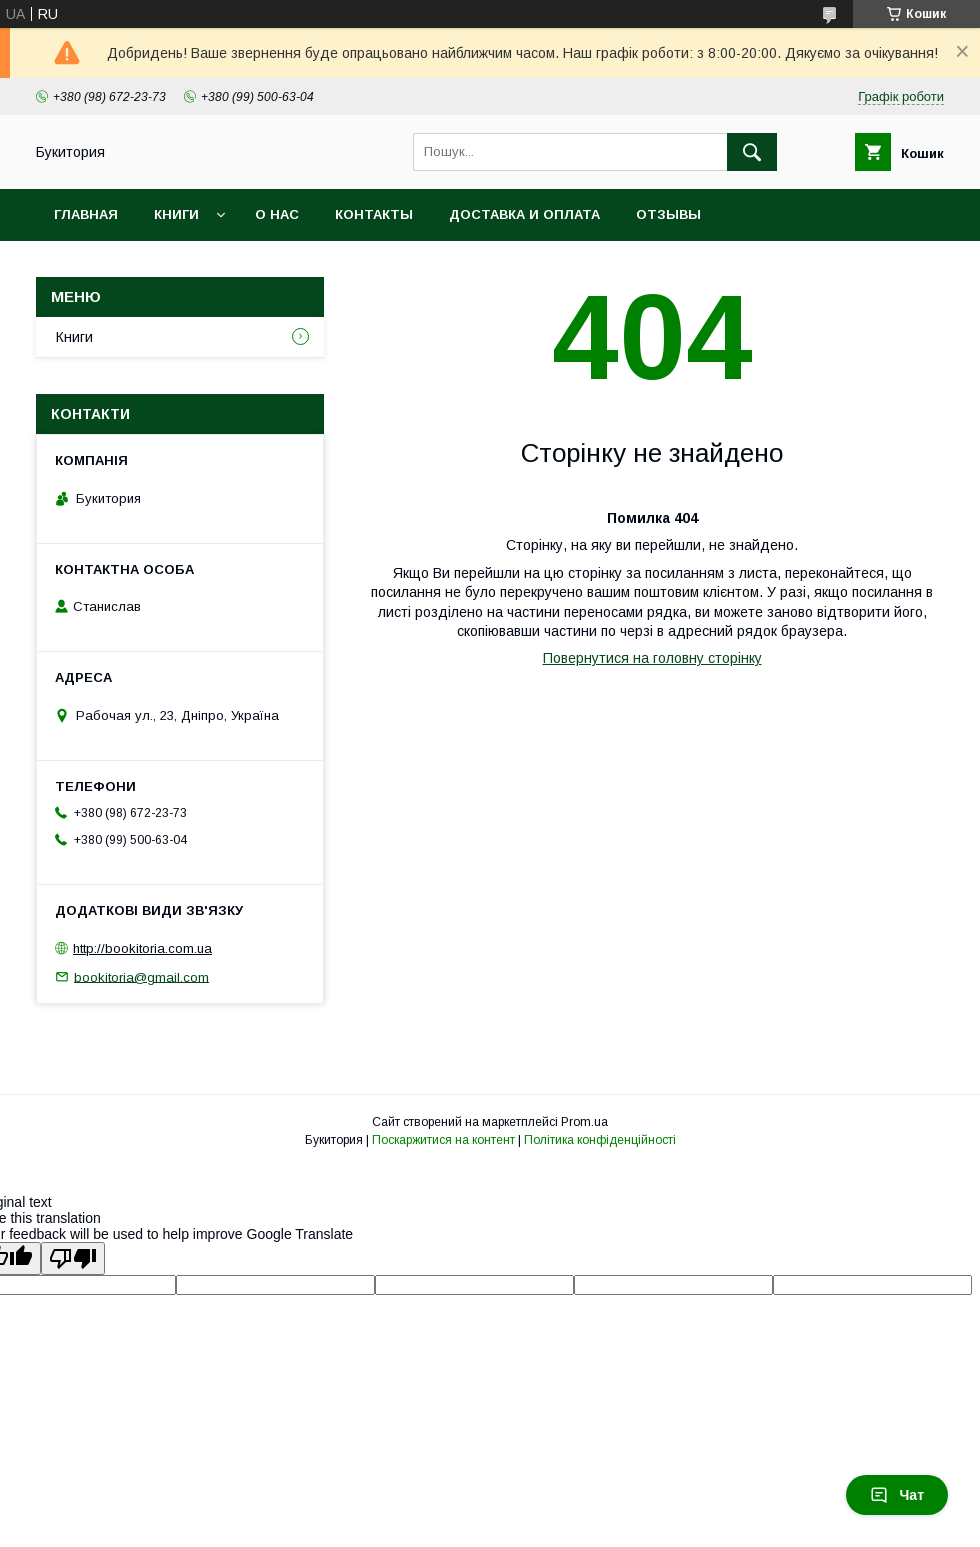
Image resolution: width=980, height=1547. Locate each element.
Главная (86, 214)
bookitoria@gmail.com (141, 976)
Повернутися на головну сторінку (652, 658)
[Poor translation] (73, 1258)
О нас (277, 214)
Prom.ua (584, 1122)
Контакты (374, 214)
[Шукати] (752, 152)
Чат (897, 1495)
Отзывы (668, 214)
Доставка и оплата (524, 214)
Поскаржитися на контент (443, 1140)
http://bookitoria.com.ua (142, 948)
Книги (176, 214)
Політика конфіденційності (600, 1140)
